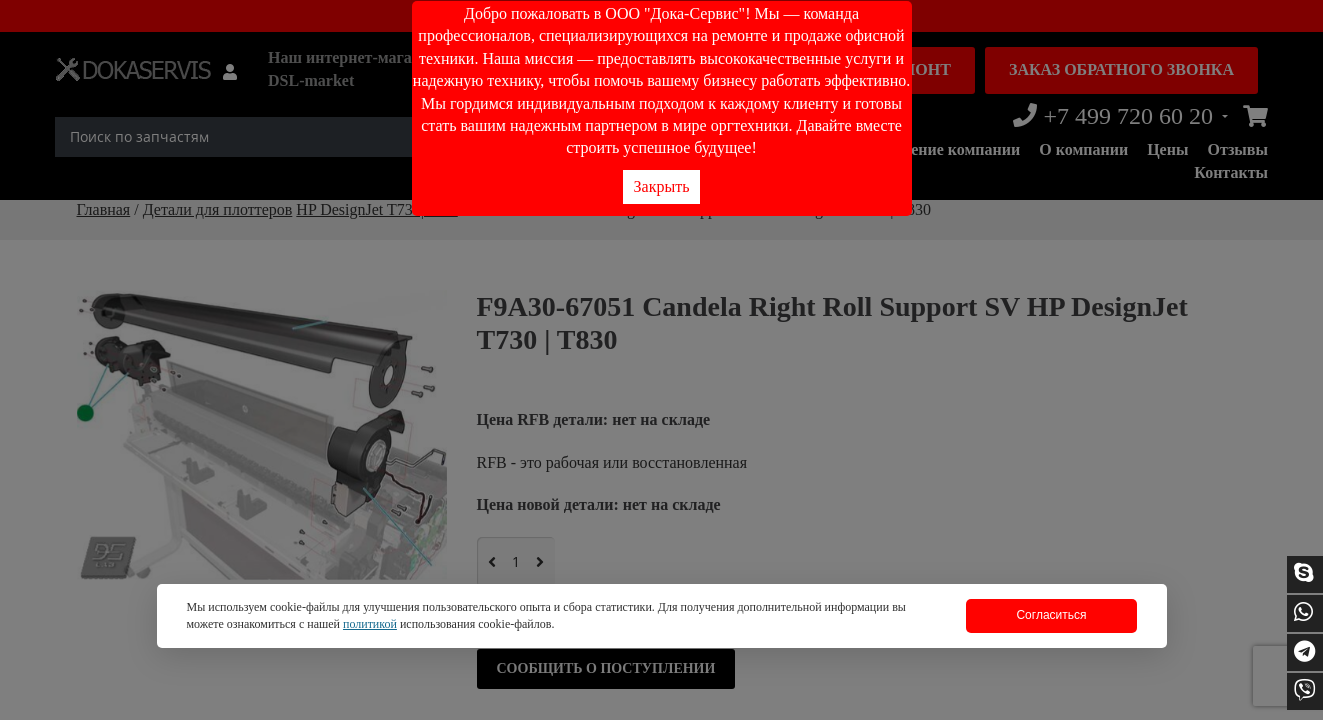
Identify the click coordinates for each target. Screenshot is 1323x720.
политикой (370, 624)
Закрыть (662, 186)
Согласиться (1051, 615)
